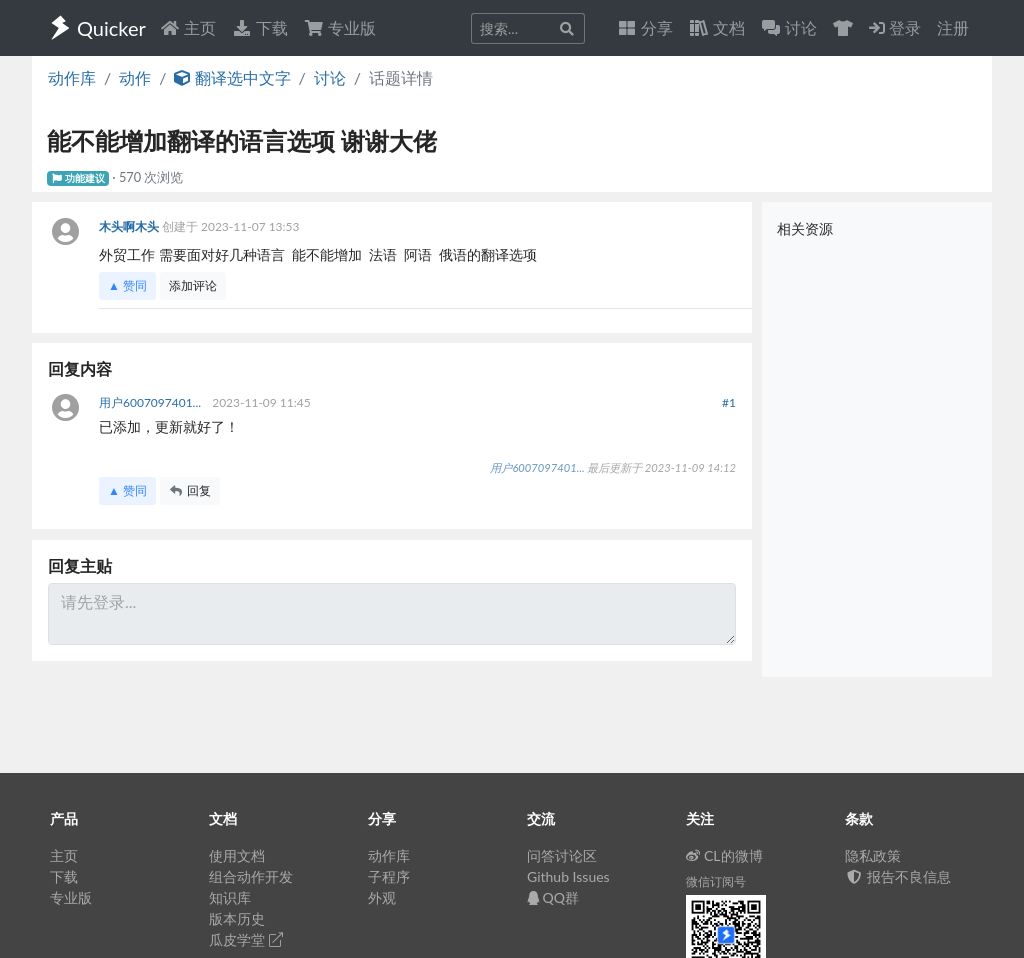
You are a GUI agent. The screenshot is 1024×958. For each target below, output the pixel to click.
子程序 (389, 876)
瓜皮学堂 (246, 939)
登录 (895, 27)
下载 (260, 27)
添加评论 (193, 285)
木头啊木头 (130, 226)
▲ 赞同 (127, 285)
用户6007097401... (151, 402)
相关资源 (805, 228)
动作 (135, 77)
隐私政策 (873, 855)
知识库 (230, 897)
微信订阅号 (716, 881)
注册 (953, 27)
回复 (190, 490)
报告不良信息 (898, 876)
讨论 (330, 77)
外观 (382, 897)
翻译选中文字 (232, 77)
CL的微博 (724, 855)
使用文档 (237, 855)
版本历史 (237, 918)
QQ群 (553, 897)
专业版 (340, 27)
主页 (188, 27)
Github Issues (568, 876)
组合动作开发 (251, 876)
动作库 (72, 77)
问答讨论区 (562, 855)
